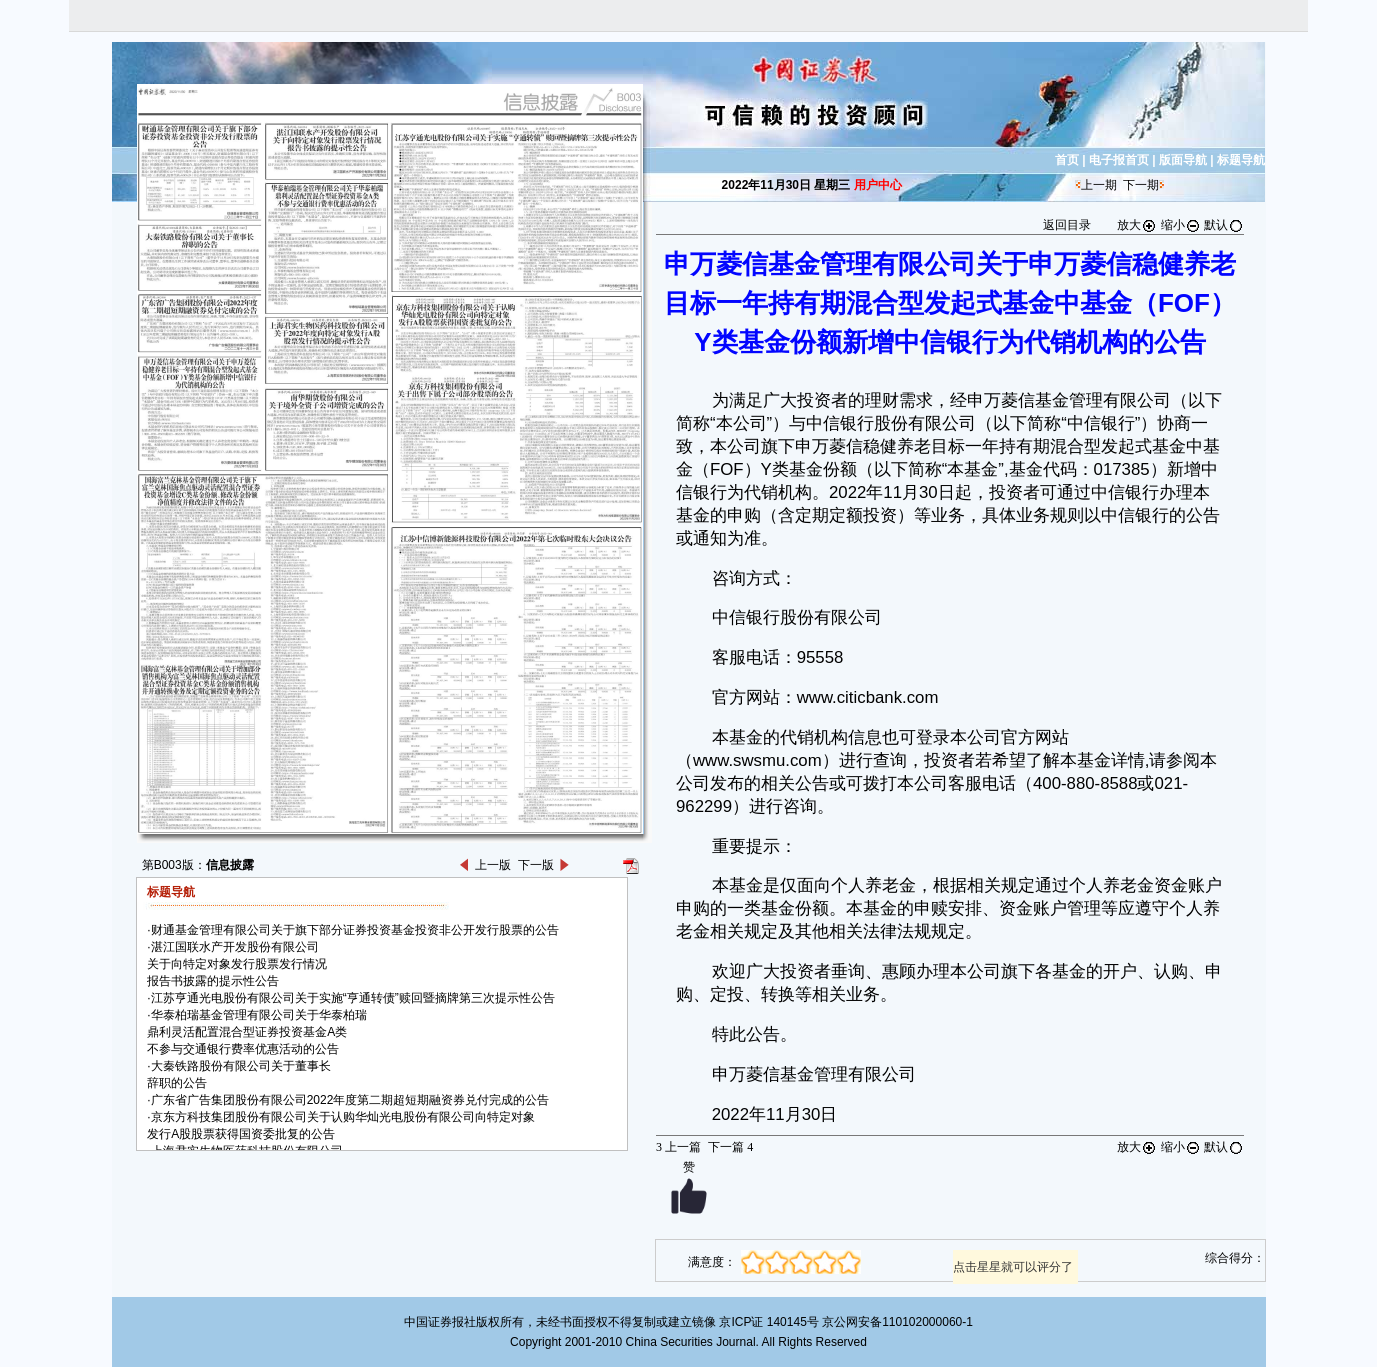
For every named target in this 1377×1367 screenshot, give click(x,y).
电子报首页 (1119, 160)
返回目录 (1067, 225)
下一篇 (730, 1147)
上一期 (1099, 185)
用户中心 (878, 185)
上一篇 (678, 1147)
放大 (1137, 225)
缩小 (1181, 225)
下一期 (1141, 185)
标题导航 (1241, 160)
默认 (1224, 225)
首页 (1067, 160)
